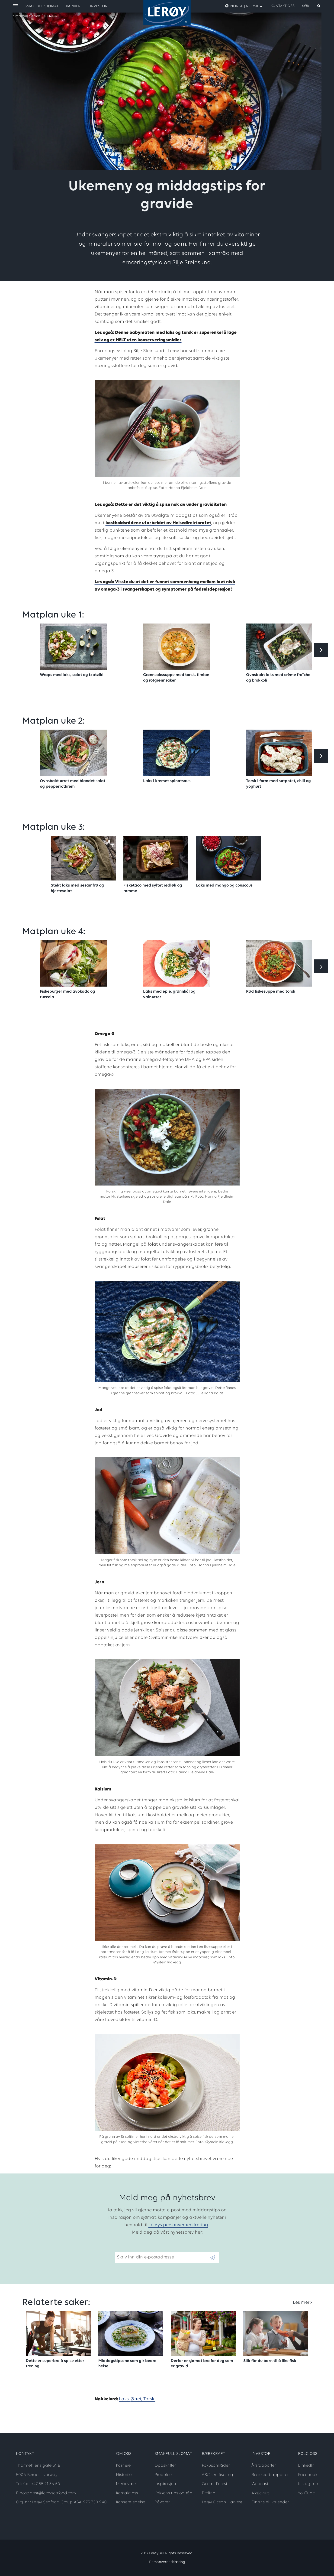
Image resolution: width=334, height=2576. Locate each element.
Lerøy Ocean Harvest (222, 2502)
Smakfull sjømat (27, 16)
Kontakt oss (283, 6)
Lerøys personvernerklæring (178, 2225)
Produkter (163, 2475)
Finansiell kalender (270, 2502)
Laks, (125, 2399)
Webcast (259, 2484)
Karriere (74, 6)
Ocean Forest (214, 2484)
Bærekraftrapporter (270, 2475)
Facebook (307, 2475)
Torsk (149, 2399)
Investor (98, 6)
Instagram (308, 2484)
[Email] (162, 2257)
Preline (208, 2493)
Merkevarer (126, 2484)
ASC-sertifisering (217, 2475)
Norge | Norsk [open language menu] (243, 6)
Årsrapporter (263, 2465)
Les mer (301, 2302)
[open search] (311, 6)
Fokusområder (216, 2465)
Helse (52, 16)
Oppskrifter (165, 2465)
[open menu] (15, 6)
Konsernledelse (130, 2502)
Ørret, (137, 2399)
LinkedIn (306, 2465)
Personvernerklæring (167, 2562)
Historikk (124, 2475)
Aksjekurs (260, 2493)
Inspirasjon (165, 2484)
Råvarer (162, 2502)
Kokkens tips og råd (173, 2493)
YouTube (306, 2493)
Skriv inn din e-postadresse (143, 2248)
